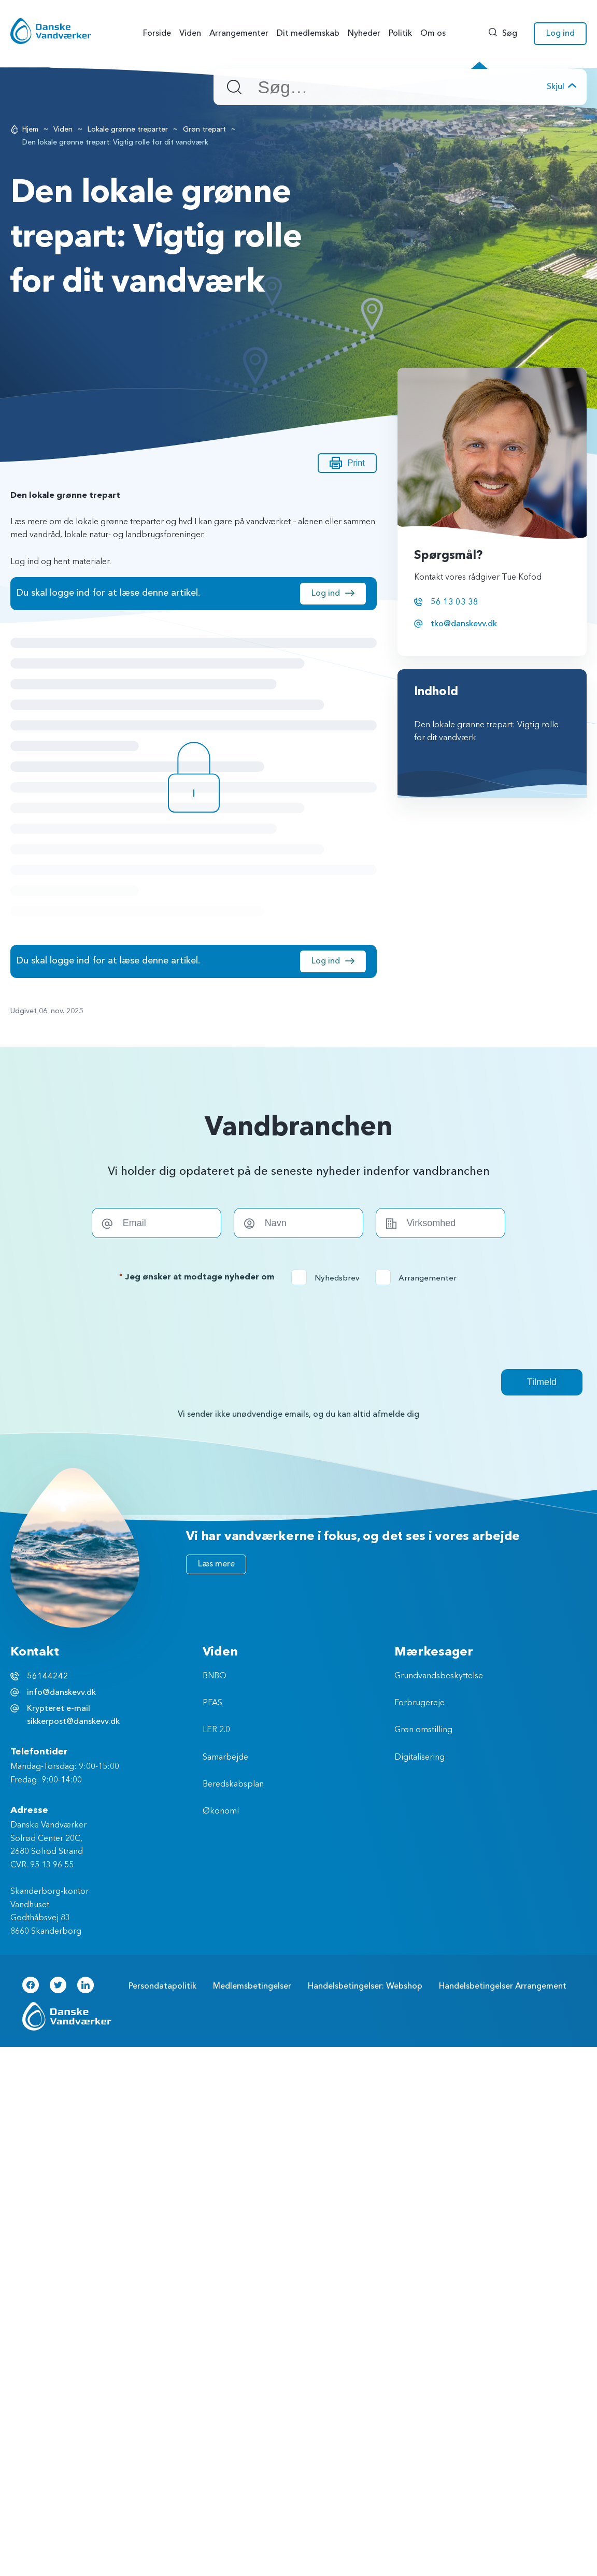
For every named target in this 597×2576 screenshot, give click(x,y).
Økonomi (221, 1811)
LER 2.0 (216, 1730)
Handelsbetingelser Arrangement (502, 1986)
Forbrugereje (419, 1703)
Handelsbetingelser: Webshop (365, 1986)
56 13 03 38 (454, 602)
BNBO (214, 1676)
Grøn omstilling (423, 1730)
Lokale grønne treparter (128, 129)
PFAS (212, 1703)
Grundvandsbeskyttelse (438, 1676)
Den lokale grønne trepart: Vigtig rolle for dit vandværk (486, 732)
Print (347, 463)
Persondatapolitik (162, 1986)
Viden (63, 129)
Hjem (30, 129)
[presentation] (298, 1327)
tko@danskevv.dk (464, 623)
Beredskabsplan (233, 1784)
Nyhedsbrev (329, 1278)
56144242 (47, 1676)
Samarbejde (225, 1757)
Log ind (325, 593)
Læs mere (216, 1564)
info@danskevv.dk (61, 1692)
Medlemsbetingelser (252, 1986)
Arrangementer (419, 1278)
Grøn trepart (204, 129)
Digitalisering (419, 1757)
